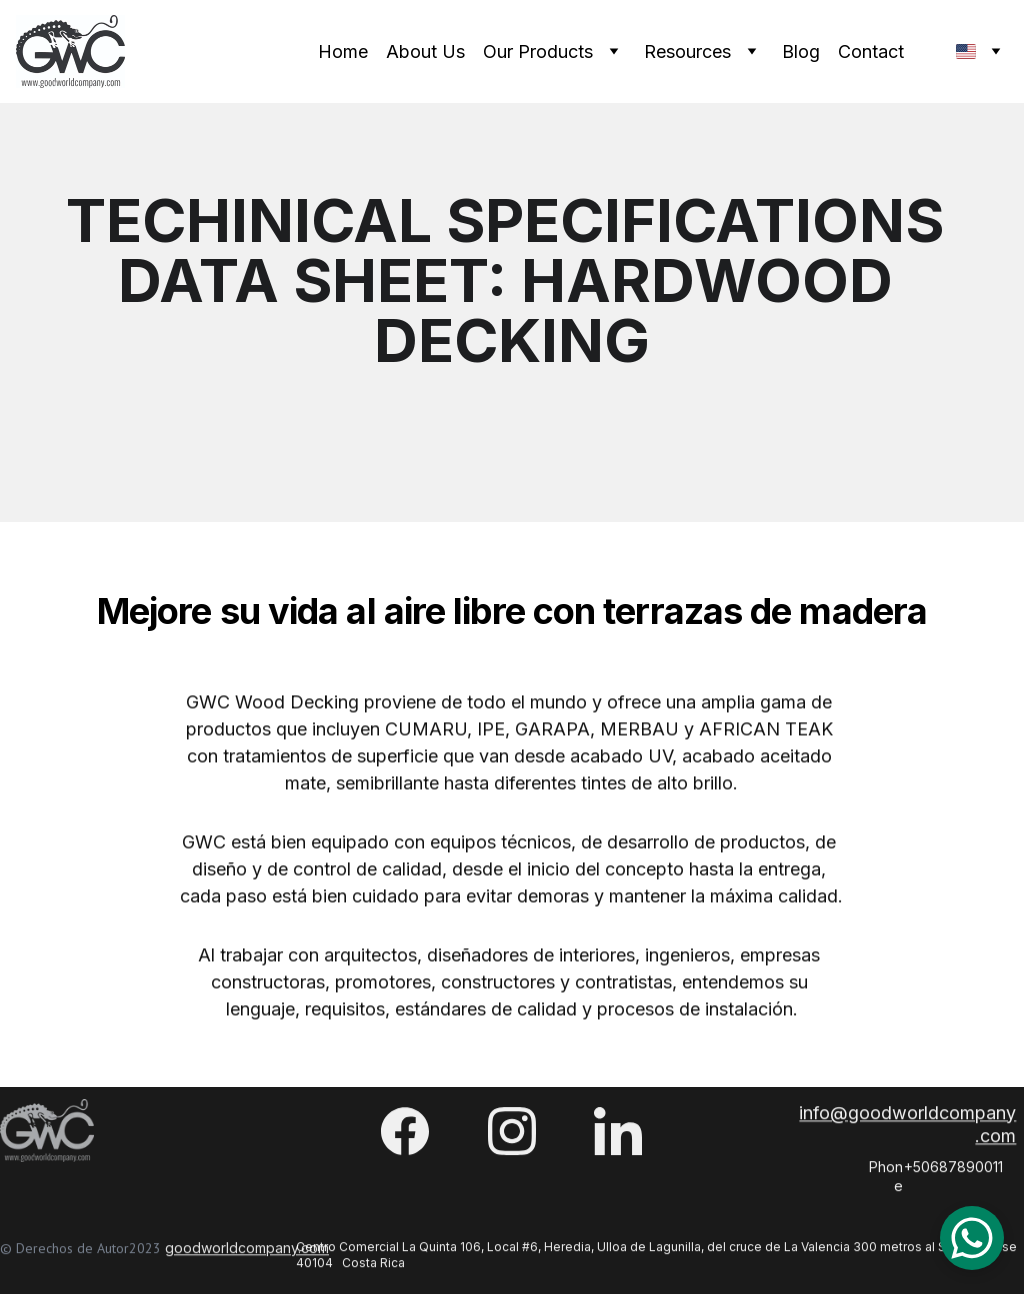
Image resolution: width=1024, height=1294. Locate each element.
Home (343, 51)
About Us (425, 51)
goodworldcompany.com (247, 1250)
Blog (801, 51)
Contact (871, 51)
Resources (687, 51)
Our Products (538, 51)
